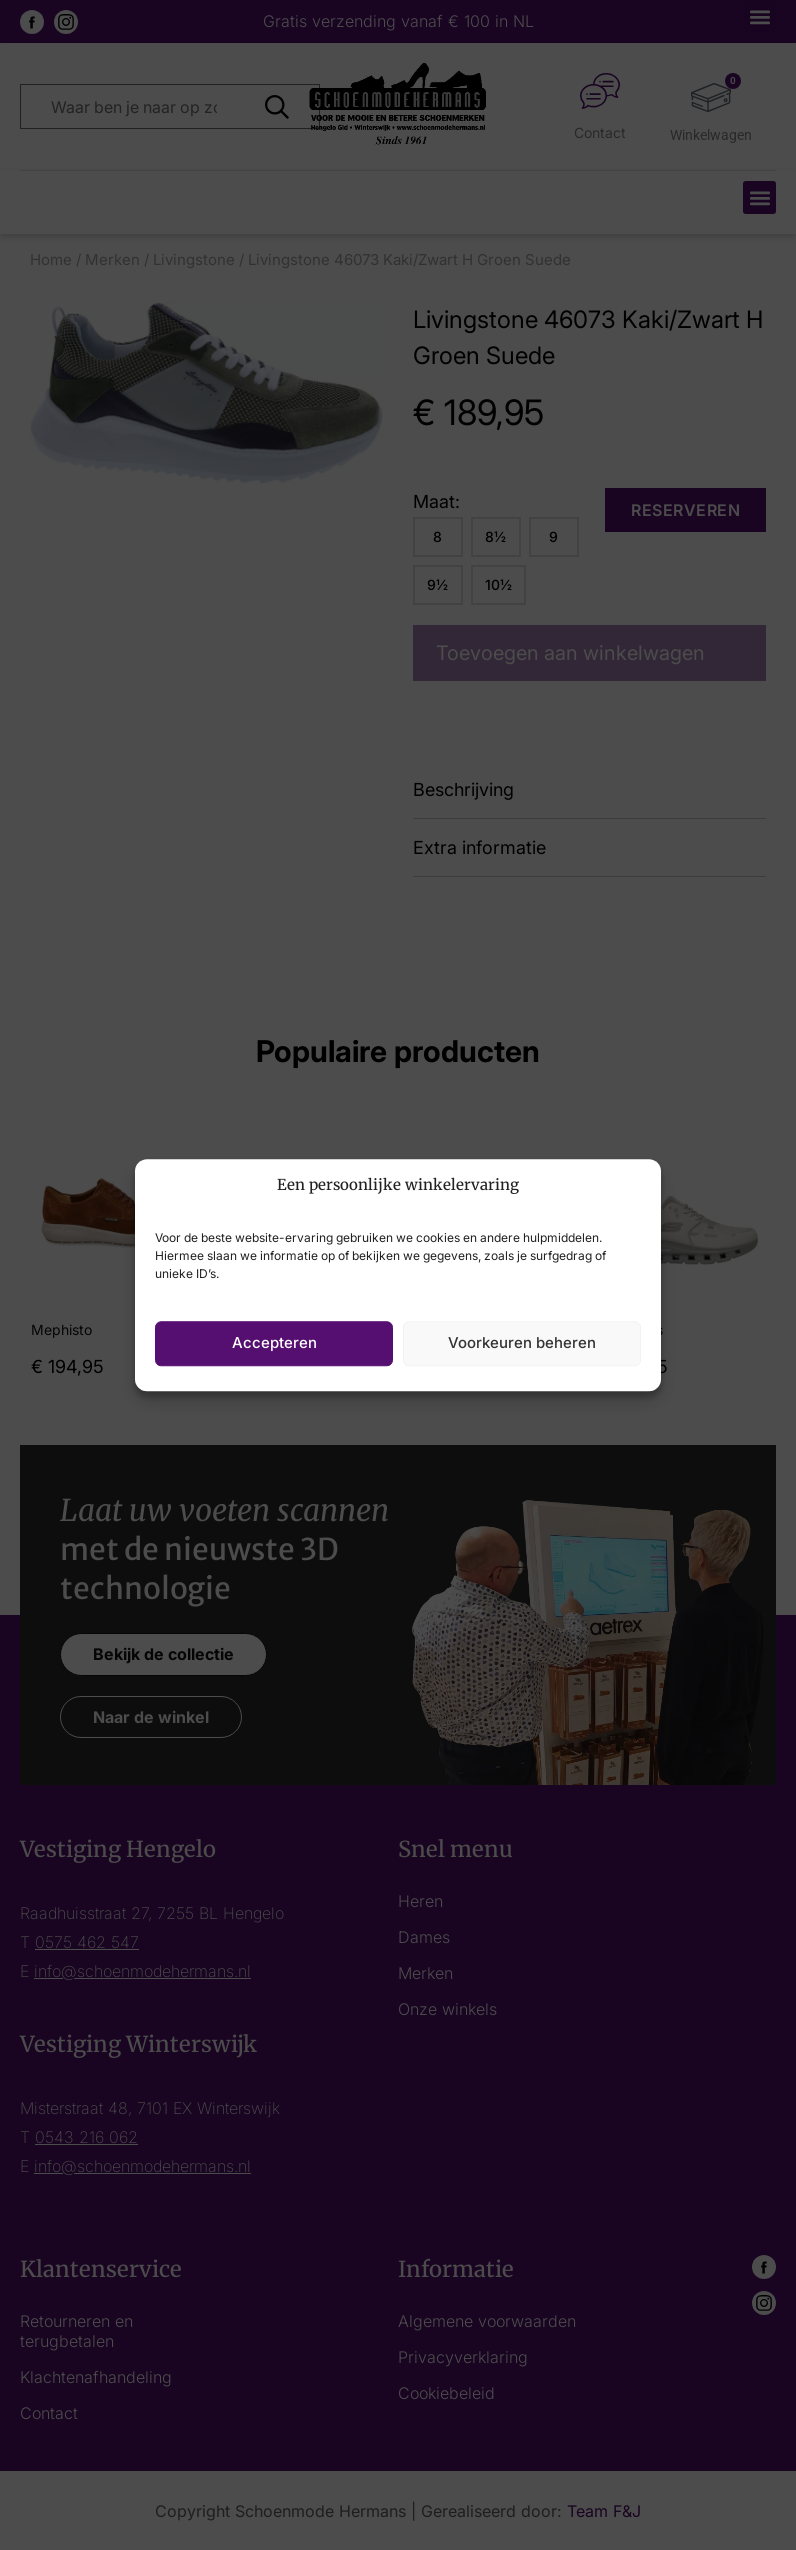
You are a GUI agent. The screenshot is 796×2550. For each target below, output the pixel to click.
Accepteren (274, 1342)
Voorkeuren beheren (522, 1342)
